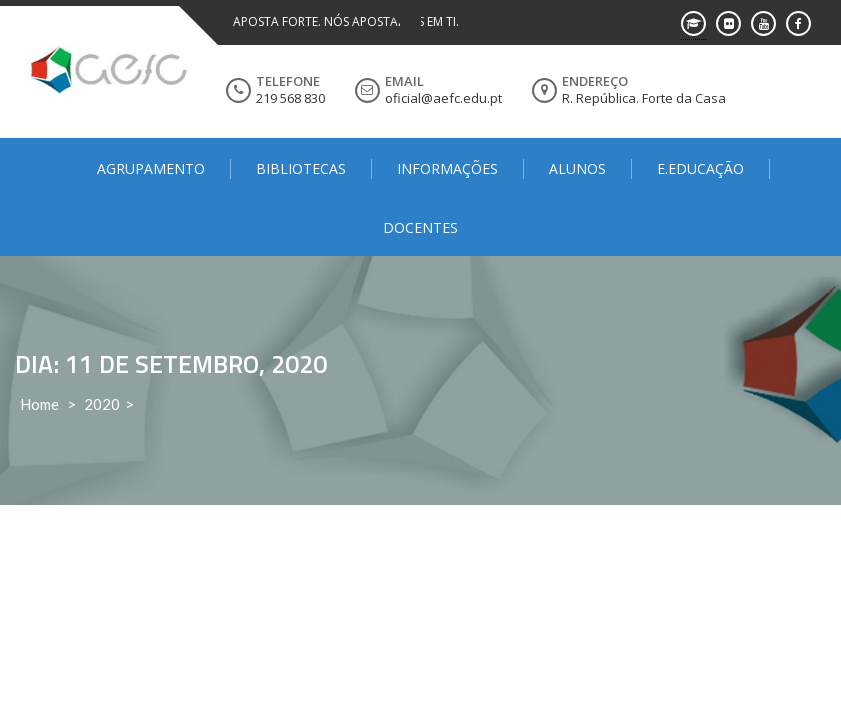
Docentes (420, 227)
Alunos (577, 168)
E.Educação (700, 168)
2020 (102, 404)
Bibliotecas (301, 168)
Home (39, 404)
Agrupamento (151, 168)
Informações (447, 168)
